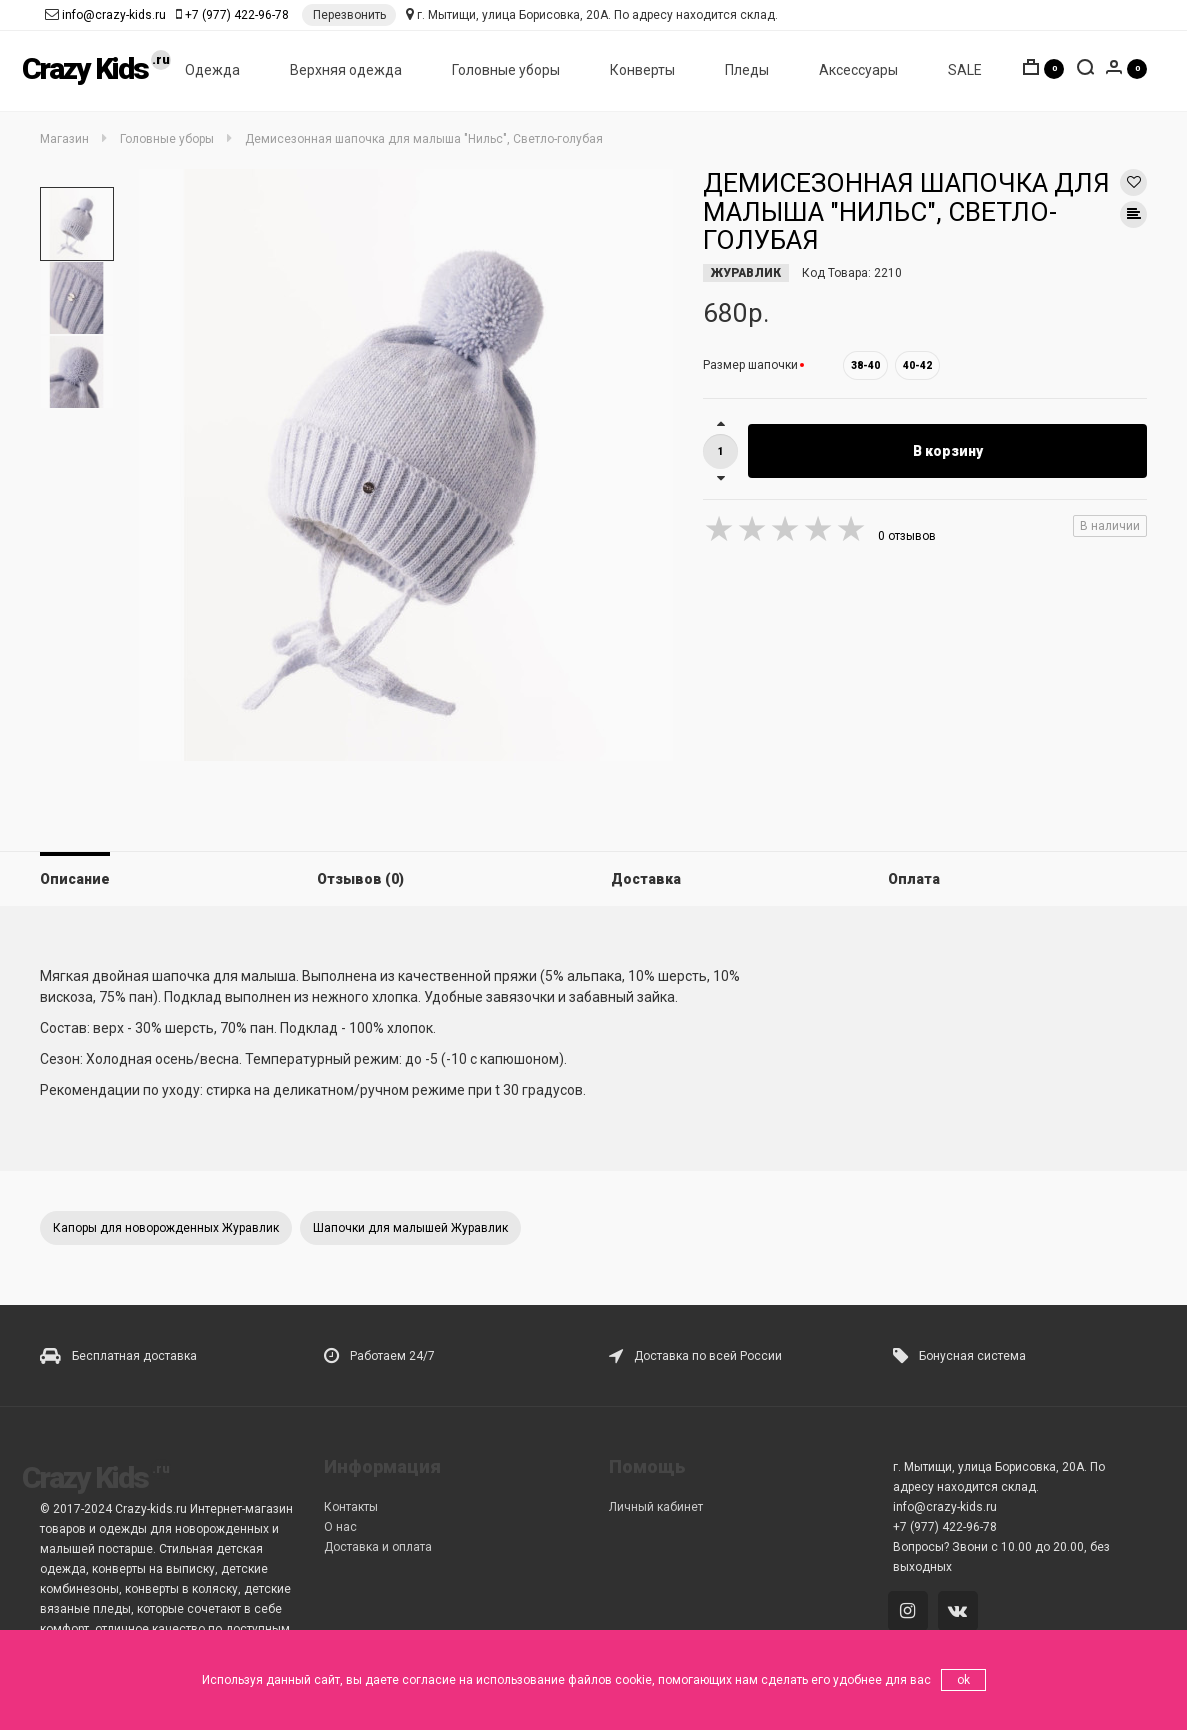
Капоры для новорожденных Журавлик (166, 1228)
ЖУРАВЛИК (746, 273)
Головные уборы (506, 71)
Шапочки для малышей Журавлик (410, 1228)
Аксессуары (858, 71)
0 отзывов (907, 536)
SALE (965, 71)
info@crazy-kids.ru (114, 15)
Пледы (747, 71)
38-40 (865, 365)
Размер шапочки (750, 365)
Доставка (646, 879)
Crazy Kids (85, 69)
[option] (77, 224)
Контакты (351, 1507)
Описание (75, 879)
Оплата (914, 879)
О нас (340, 1527)
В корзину (948, 451)
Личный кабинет (656, 1507)
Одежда (212, 71)
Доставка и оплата (378, 1547)
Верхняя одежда (346, 71)
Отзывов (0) (360, 879)
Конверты (642, 71)
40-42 (917, 365)
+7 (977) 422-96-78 (237, 15)
